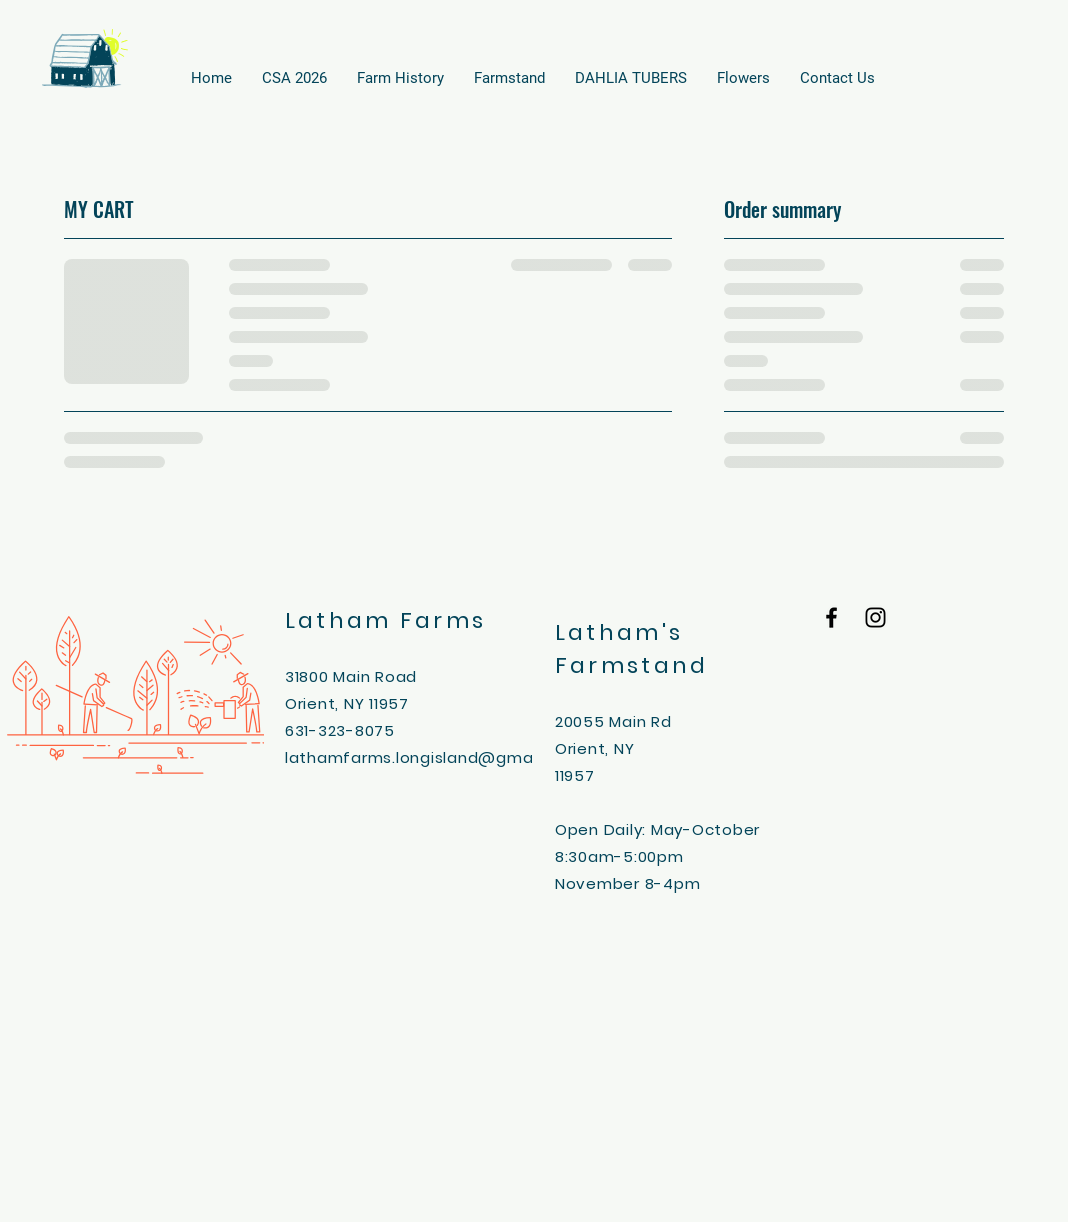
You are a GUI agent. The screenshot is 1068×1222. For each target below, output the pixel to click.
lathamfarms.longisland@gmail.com (433, 757)
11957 (575, 775)
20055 (582, 721)
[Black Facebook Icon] (831, 617)
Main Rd (640, 721)
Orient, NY (595, 748)
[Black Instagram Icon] (875, 617)
